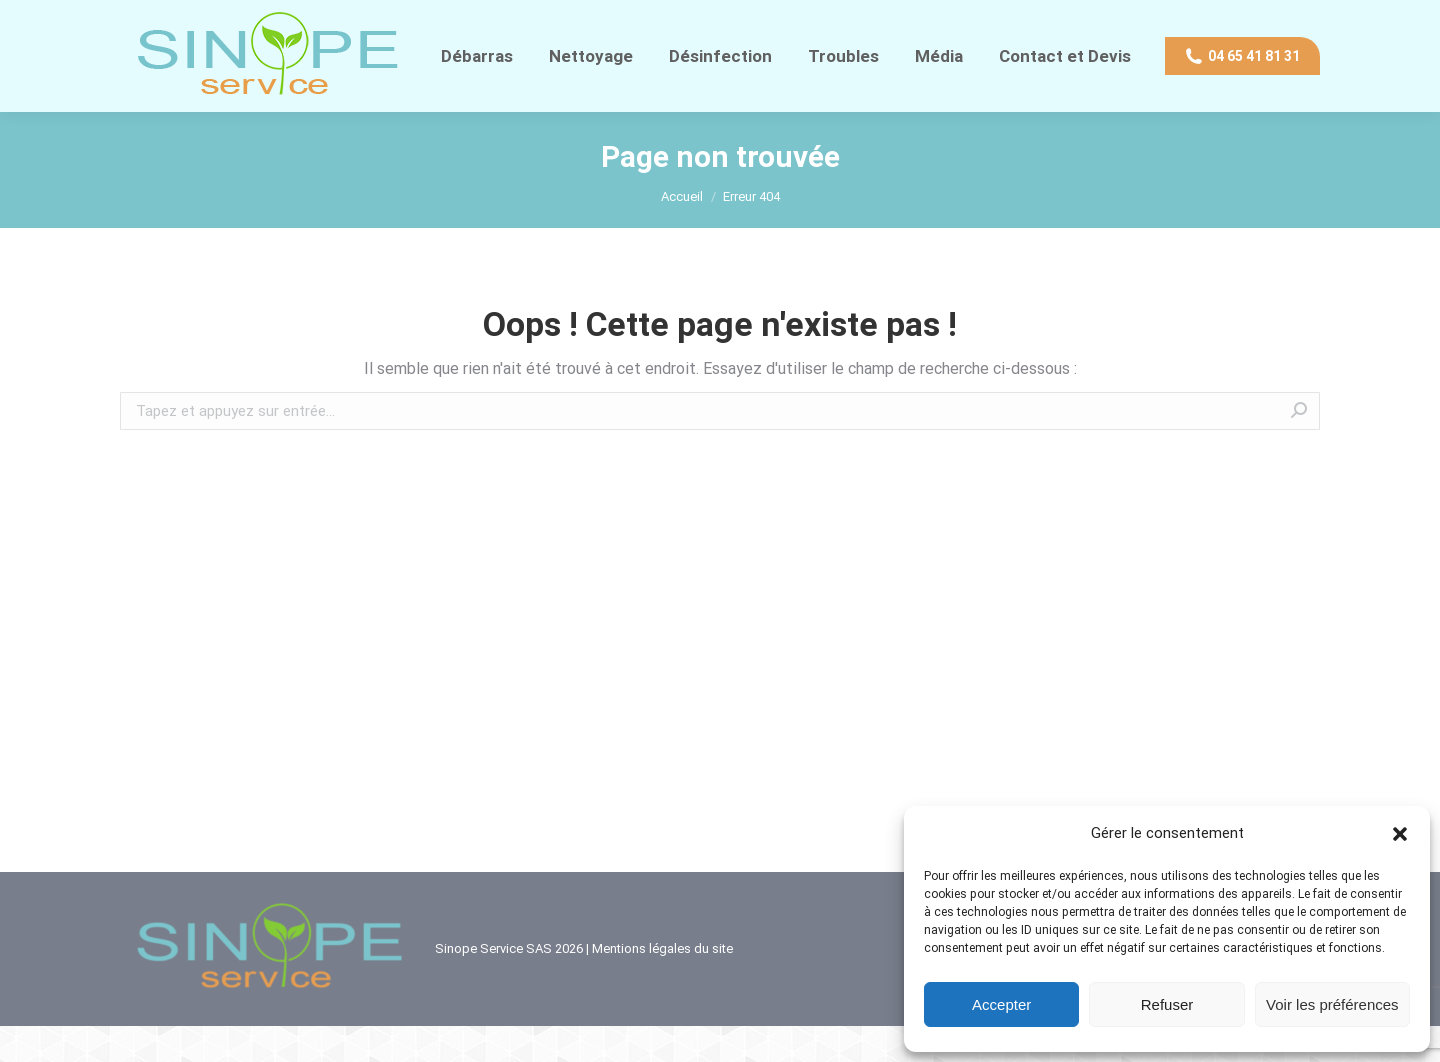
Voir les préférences (1332, 1004)
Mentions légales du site (662, 984)
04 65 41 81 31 (171, 18)
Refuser (1167, 1004)
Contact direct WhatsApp (326, 18)
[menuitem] (477, 92)
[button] (1400, 834)
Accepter (1001, 1004)
